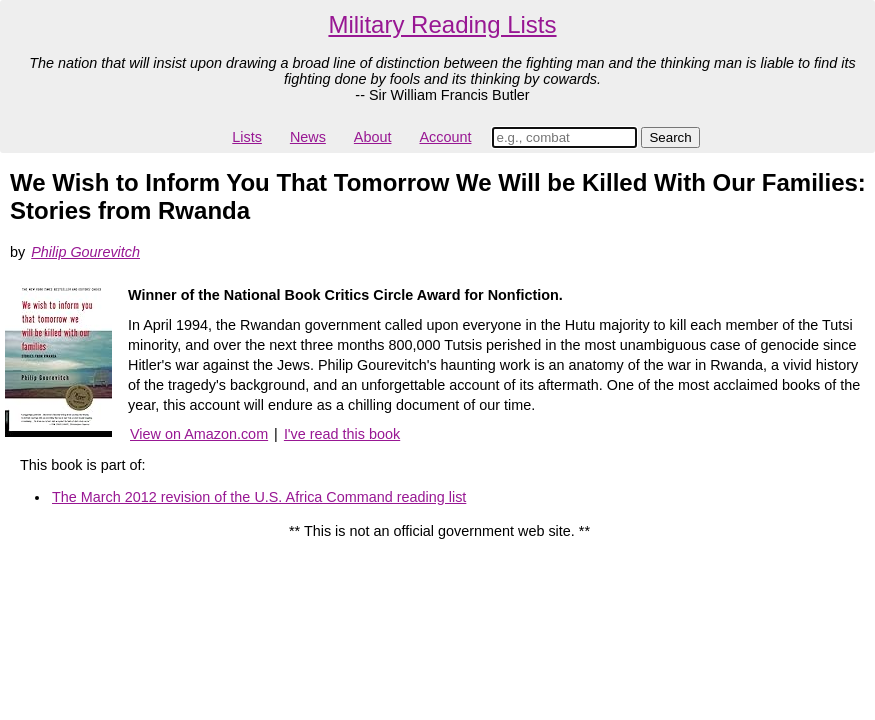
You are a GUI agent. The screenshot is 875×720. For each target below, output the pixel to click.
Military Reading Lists (442, 24)
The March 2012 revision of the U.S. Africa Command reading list (259, 497)
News (308, 137)
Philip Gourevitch (85, 252)
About (373, 137)
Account (445, 137)
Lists (247, 137)
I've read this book (342, 434)
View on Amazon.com (199, 434)
